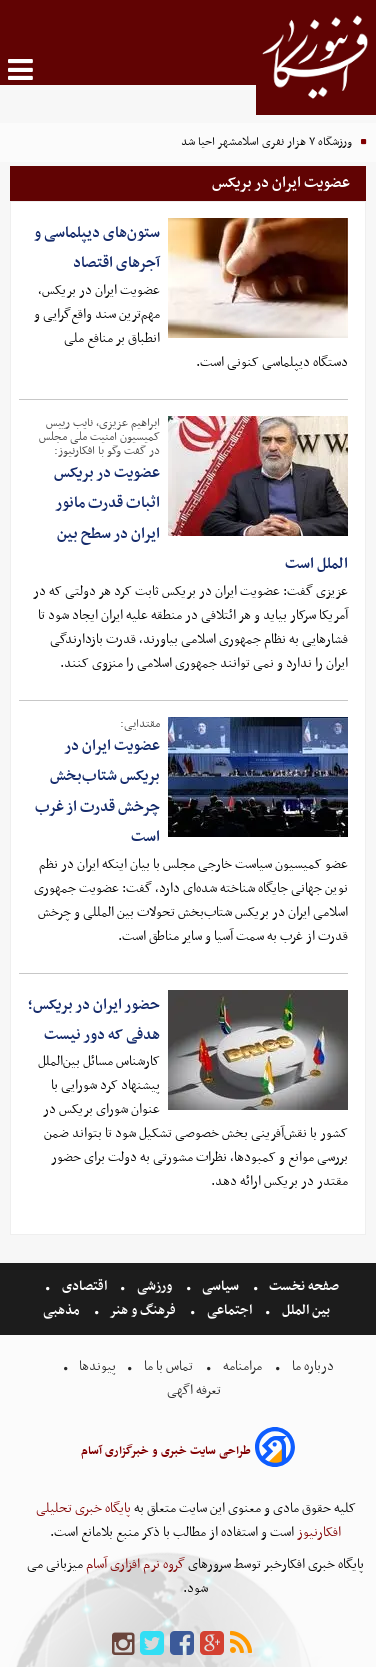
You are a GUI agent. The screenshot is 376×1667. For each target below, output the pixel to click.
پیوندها (96, 1366)
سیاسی (220, 1286)
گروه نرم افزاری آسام (134, 1564)
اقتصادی (84, 1286)
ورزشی (154, 1286)
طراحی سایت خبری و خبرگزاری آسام (166, 1451)
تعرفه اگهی (195, 1390)
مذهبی (63, 1310)
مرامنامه (242, 1366)
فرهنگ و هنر (143, 1310)
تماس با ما (168, 1366)
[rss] (241, 1644)
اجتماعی (229, 1310)
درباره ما (313, 1366)
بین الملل (306, 1310)
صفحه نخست (302, 1286)
